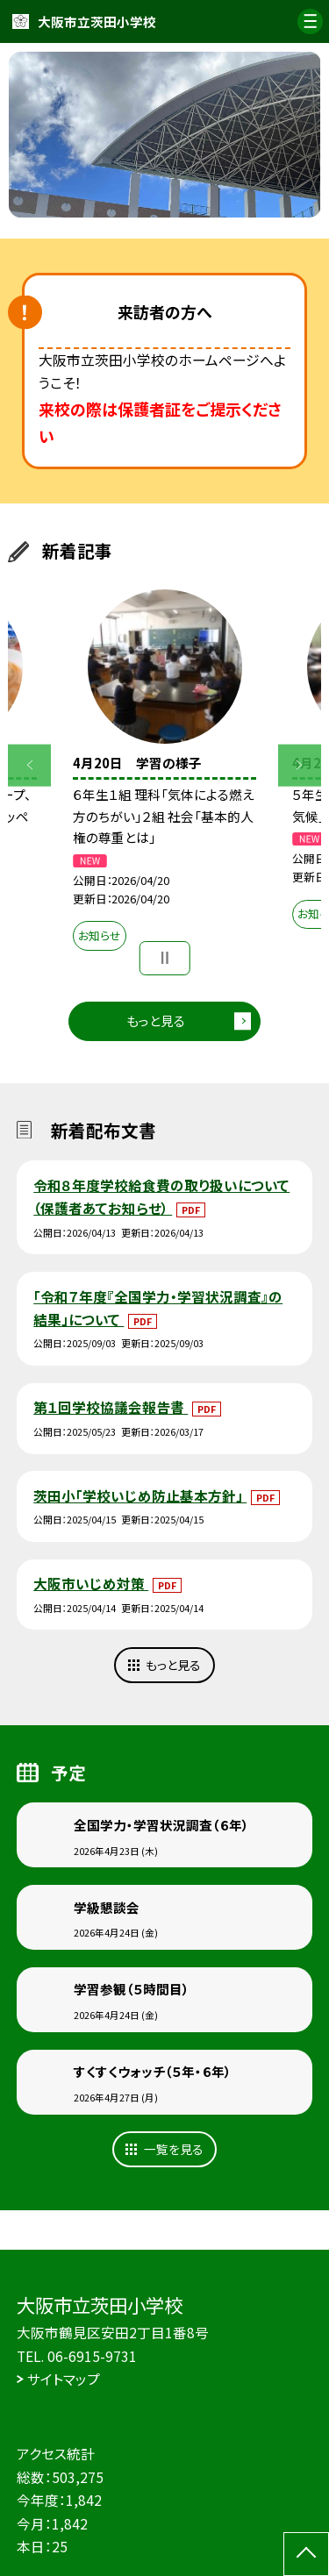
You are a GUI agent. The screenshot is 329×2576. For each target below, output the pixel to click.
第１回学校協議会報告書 (110, 1406)
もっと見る (155, 1020)
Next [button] (299, 765)
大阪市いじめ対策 (90, 1583)
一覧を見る (174, 2149)
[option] (165, 135)
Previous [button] (29, 765)
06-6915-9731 (92, 2355)
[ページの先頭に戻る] (306, 2554)
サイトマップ (63, 2378)
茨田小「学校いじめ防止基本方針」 (140, 1495)
